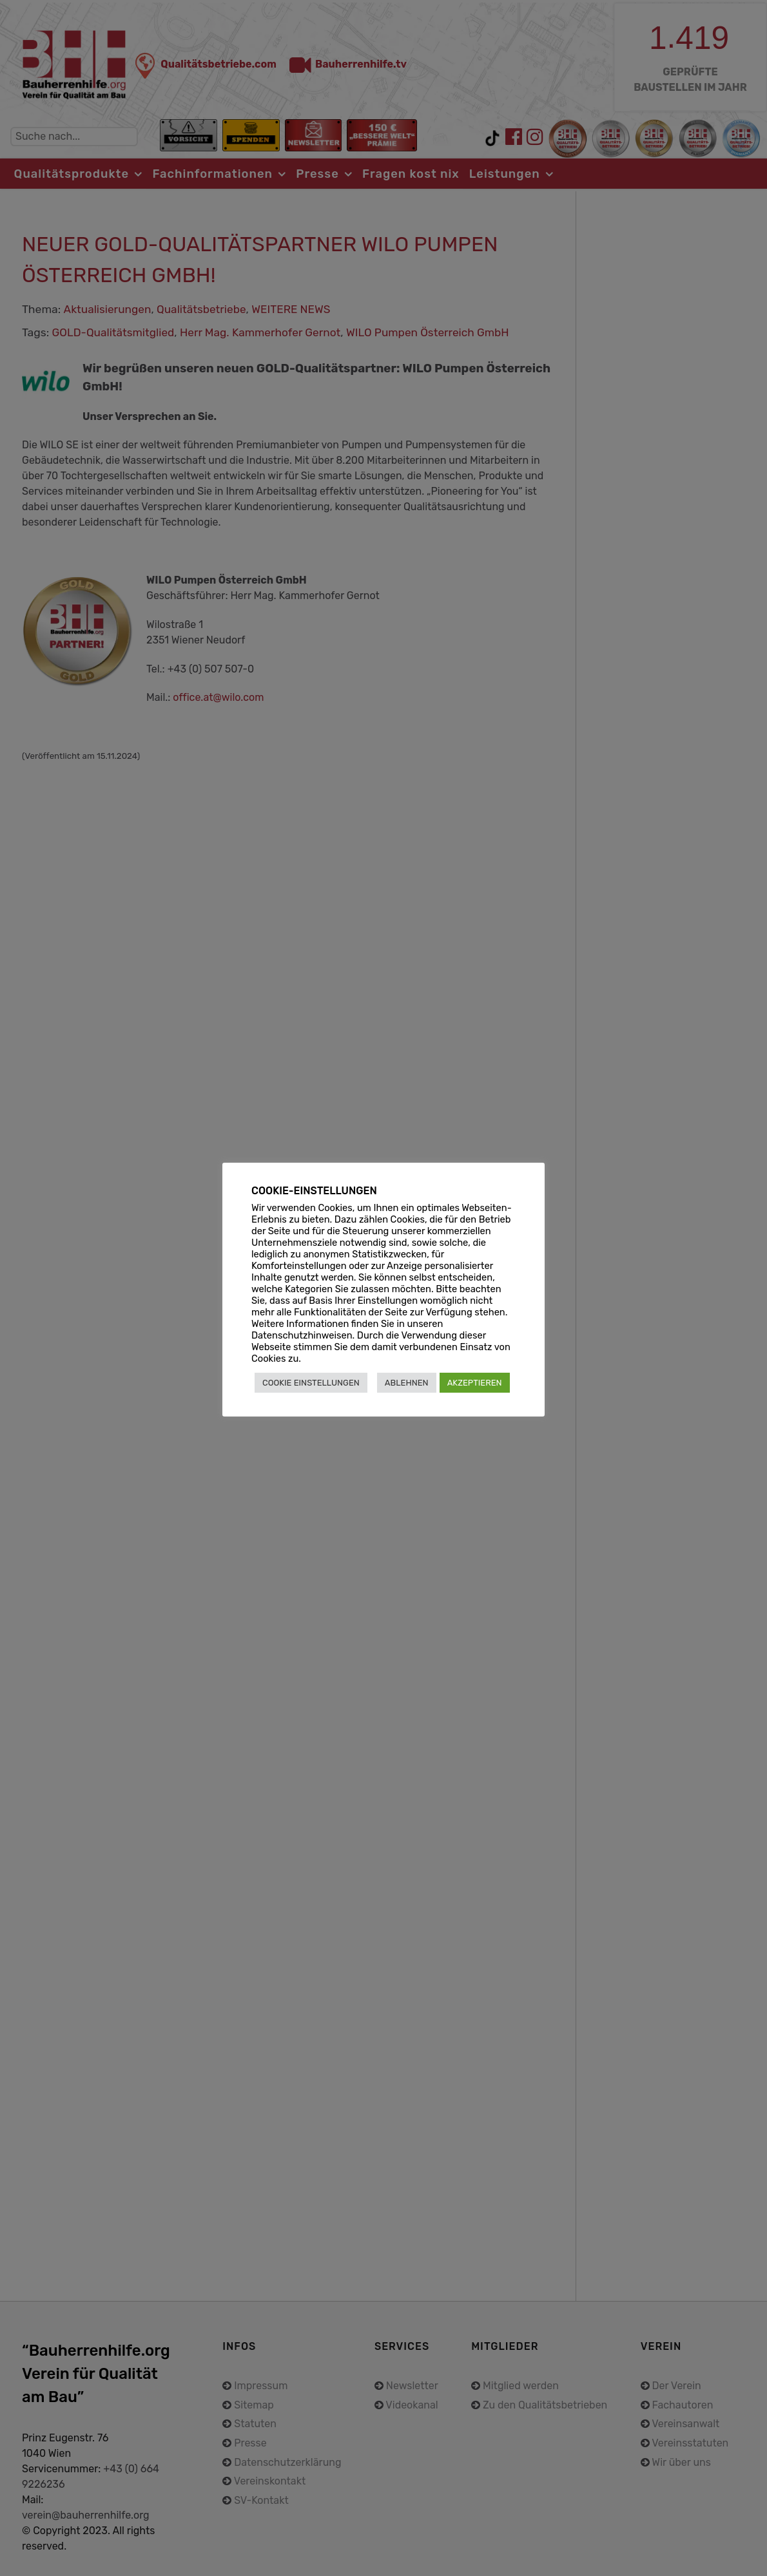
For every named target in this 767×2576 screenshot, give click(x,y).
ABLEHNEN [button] (407, 1383)
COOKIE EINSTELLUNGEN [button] (311, 1383)
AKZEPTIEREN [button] (474, 1383)
